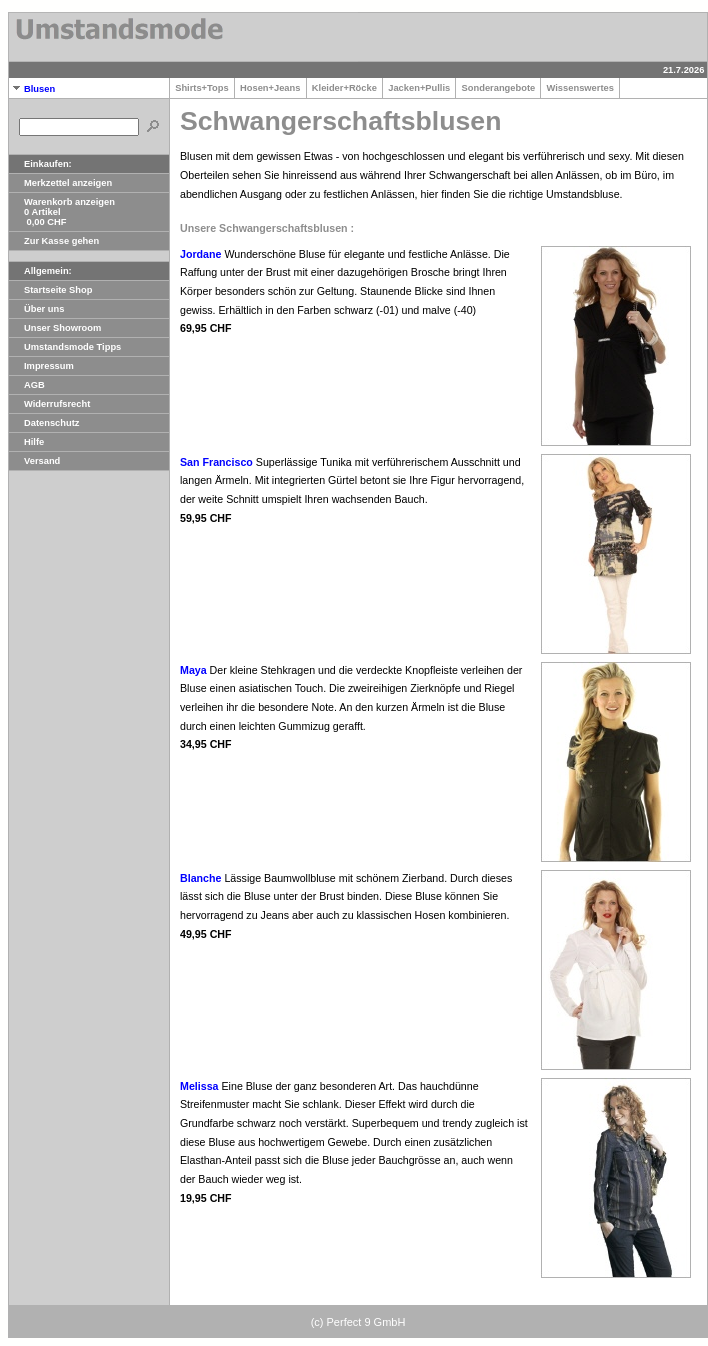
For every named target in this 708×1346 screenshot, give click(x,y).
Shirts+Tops (202, 88)
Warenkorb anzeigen (62, 202)
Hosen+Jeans (270, 88)
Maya (193, 670)
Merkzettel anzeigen (60, 183)
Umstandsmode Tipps (65, 347)
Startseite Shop (50, 290)
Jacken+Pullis (419, 88)
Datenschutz (44, 423)
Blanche (200, 878)
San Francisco (216, 462)
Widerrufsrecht (49, 404)
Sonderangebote (498, 88)
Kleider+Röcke (344, 88)
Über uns (36, 309)
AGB (27, 385)
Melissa (199, 1086)
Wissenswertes (580, 88)
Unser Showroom (55, 328)
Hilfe (26, 442)
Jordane (200, 254)
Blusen (32, 89)
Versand (34, 461)
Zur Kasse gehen (54, 241)
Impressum (41, 366)
